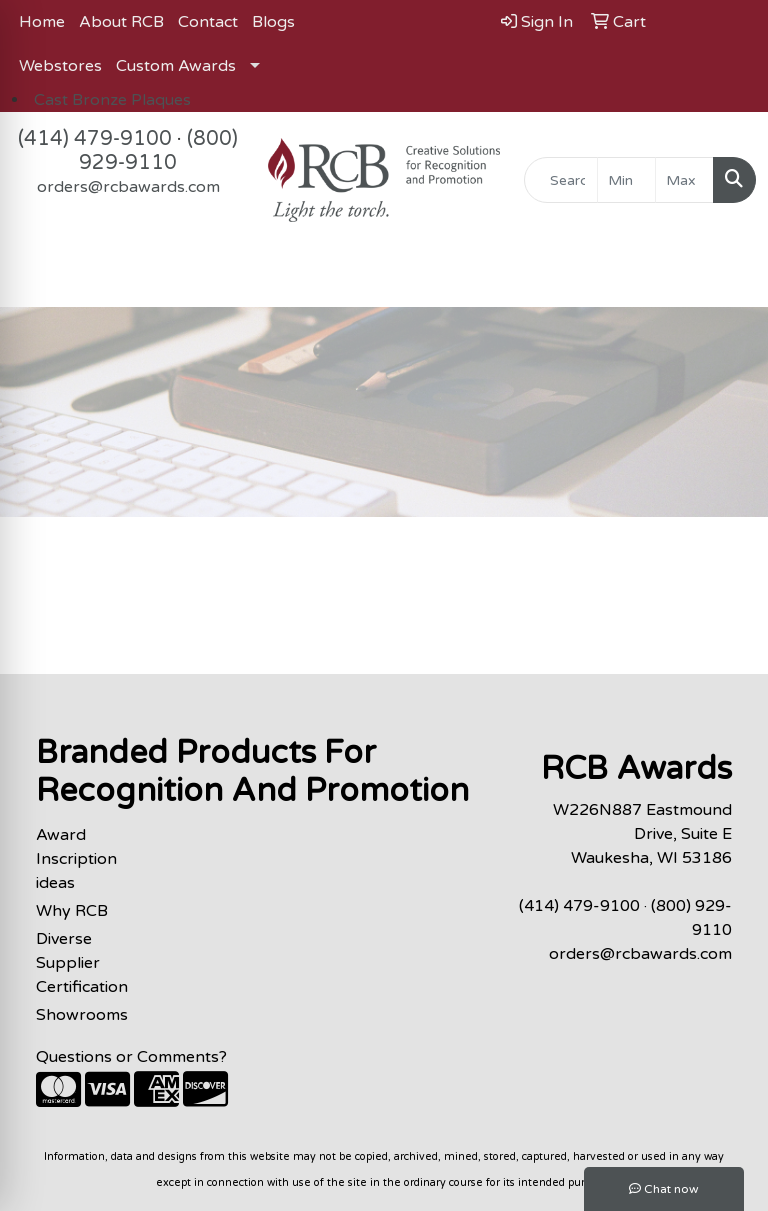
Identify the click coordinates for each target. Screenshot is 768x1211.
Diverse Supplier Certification (82, 963)
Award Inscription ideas (76, 859)
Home (42, 22)
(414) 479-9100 (95, 139)
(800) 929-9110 (158, 151)
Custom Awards (176, 66)
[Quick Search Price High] (684, 180)
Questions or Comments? (131, 1057)
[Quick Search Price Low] (626, 180)
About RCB (121, 22)
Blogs (273, 22)
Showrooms (82, 1015)
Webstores (60, 66)
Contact (208, 22)
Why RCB (72, 911)
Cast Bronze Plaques (112, 100)
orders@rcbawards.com (128, 187)
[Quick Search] (561, 180)
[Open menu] (728, 278)
